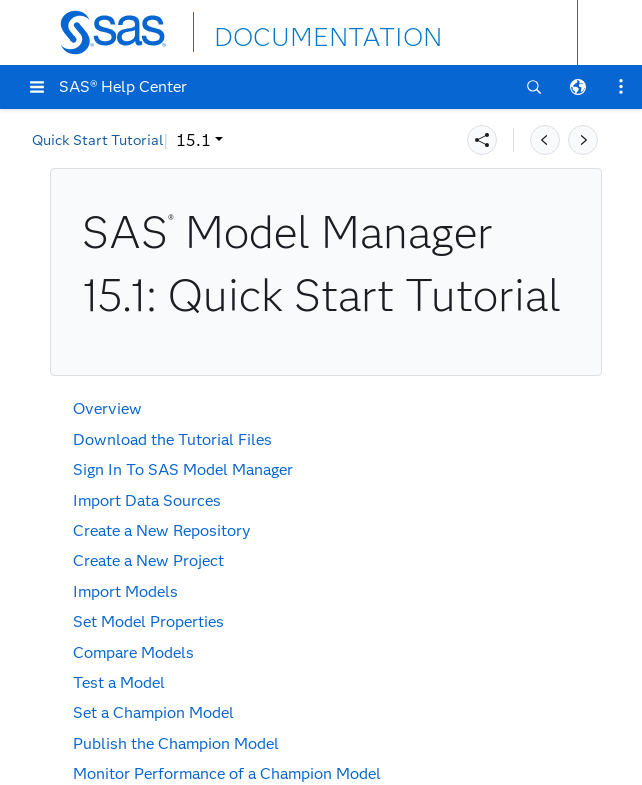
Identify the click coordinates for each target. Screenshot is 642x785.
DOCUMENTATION (287, 31)
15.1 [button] (62, 140)
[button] (37, 87)
